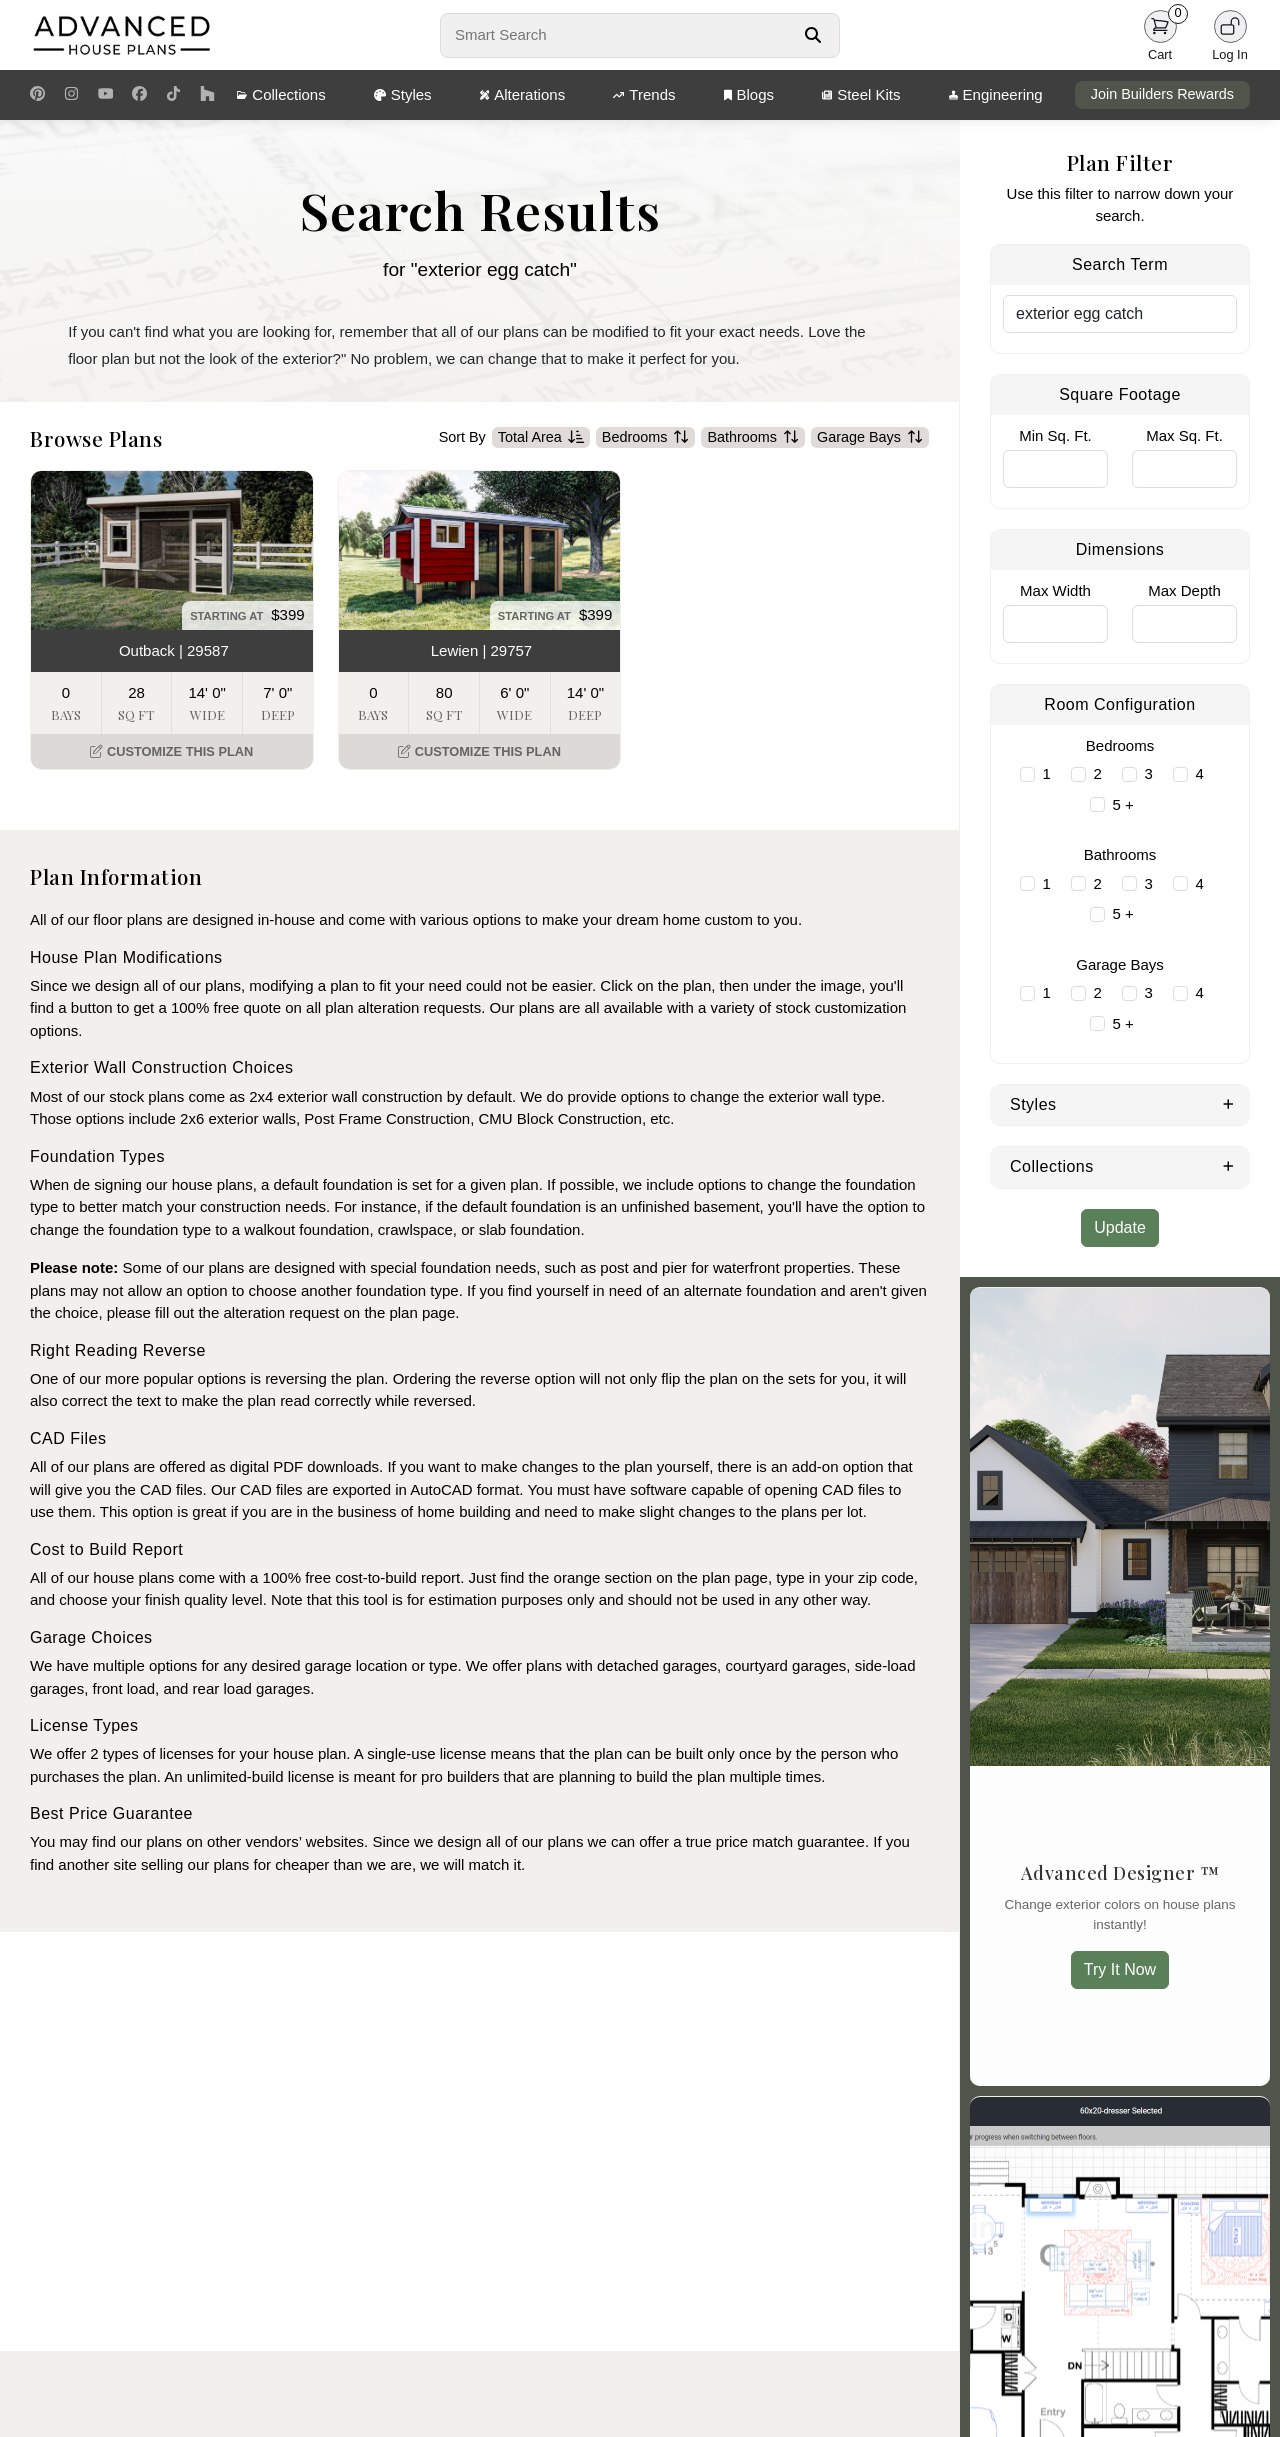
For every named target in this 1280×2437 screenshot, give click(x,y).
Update (1120, 1227)
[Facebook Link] (139, 95)
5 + (1123, 804)
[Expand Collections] (1228, 1165)
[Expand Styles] (1228, 1103)
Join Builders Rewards (1162, 94)
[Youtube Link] (105, 95)
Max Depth (1184, 590)
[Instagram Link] (71, 95)
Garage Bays (870, 438)
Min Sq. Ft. (1055, 435)
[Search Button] (812, 35)
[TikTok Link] (173, 95)
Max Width (1055, 590)
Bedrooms (646, 438)
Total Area (541, 438)
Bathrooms (753, 438)
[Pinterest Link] (37, 95)
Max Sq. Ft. (1184, 435)
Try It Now (1120, 1969)
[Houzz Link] (207, 95)
